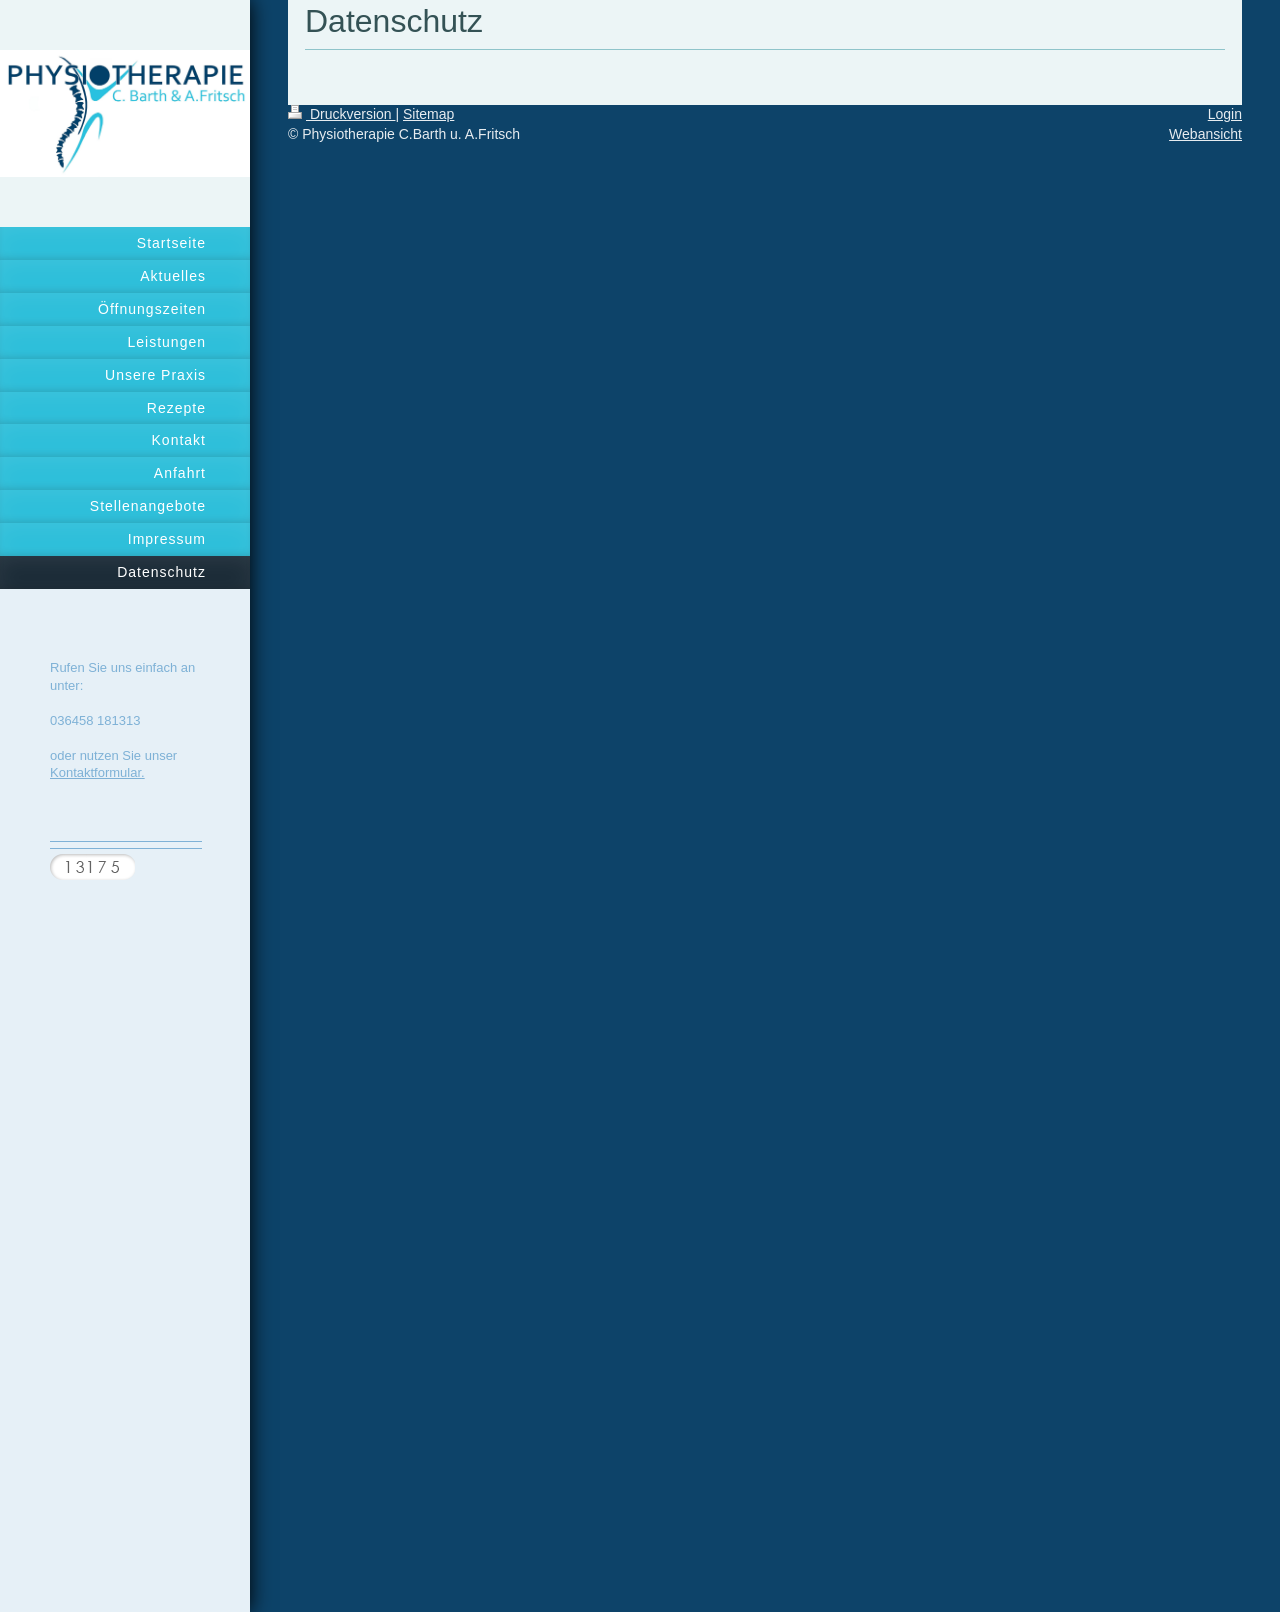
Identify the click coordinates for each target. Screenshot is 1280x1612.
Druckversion (341, 114)
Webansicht (1205, 134)
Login (1225, 114)
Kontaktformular (95, 772)
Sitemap (428, 114)
